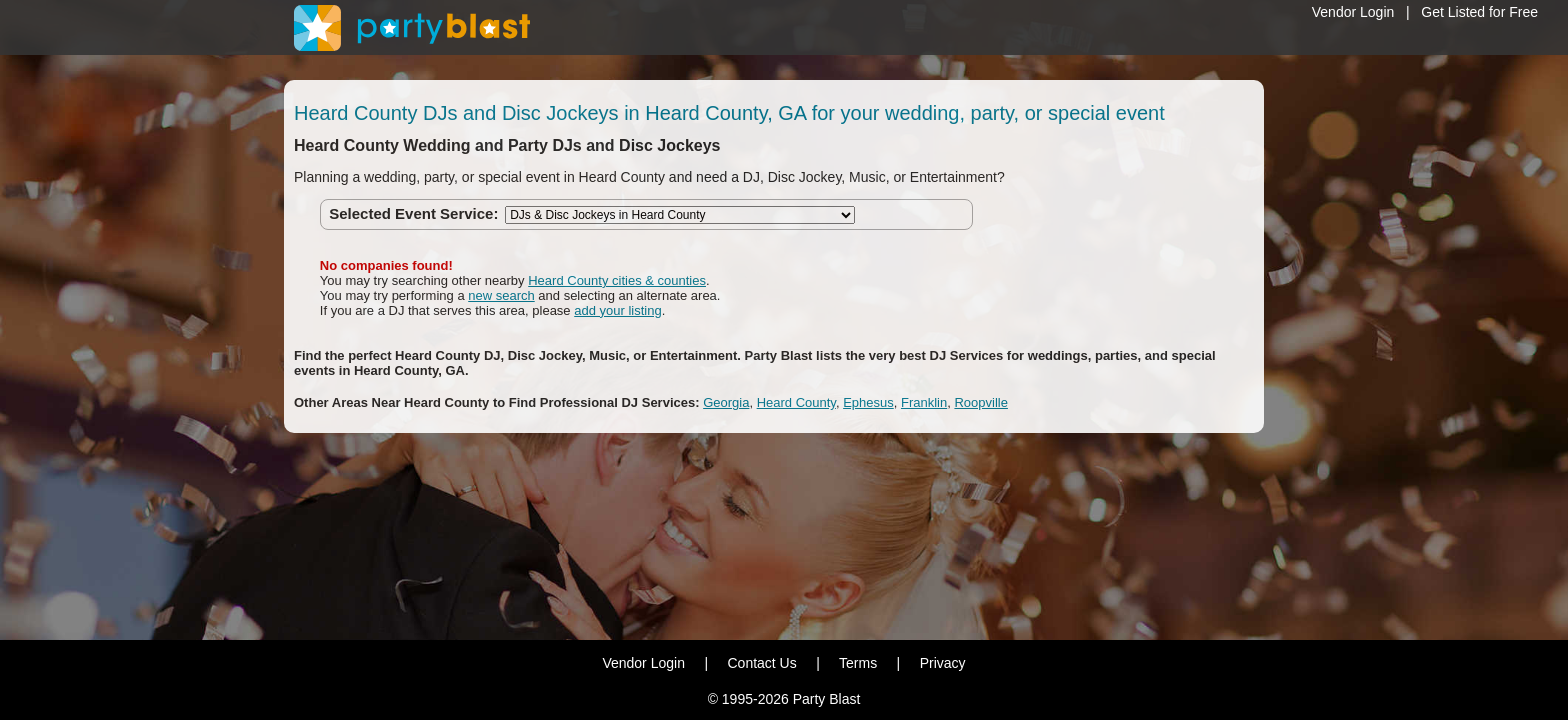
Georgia (726, 402)
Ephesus (868, 402)
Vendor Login (1353, 12)
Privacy (943, 663)
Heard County (796, 402)
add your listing (617, 310)
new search (501, 295)
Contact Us (761, 663)
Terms (858, 663)
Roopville (980, 402)
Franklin (924, 402)
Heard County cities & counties (617, 280)
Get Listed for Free (1479, 12)
